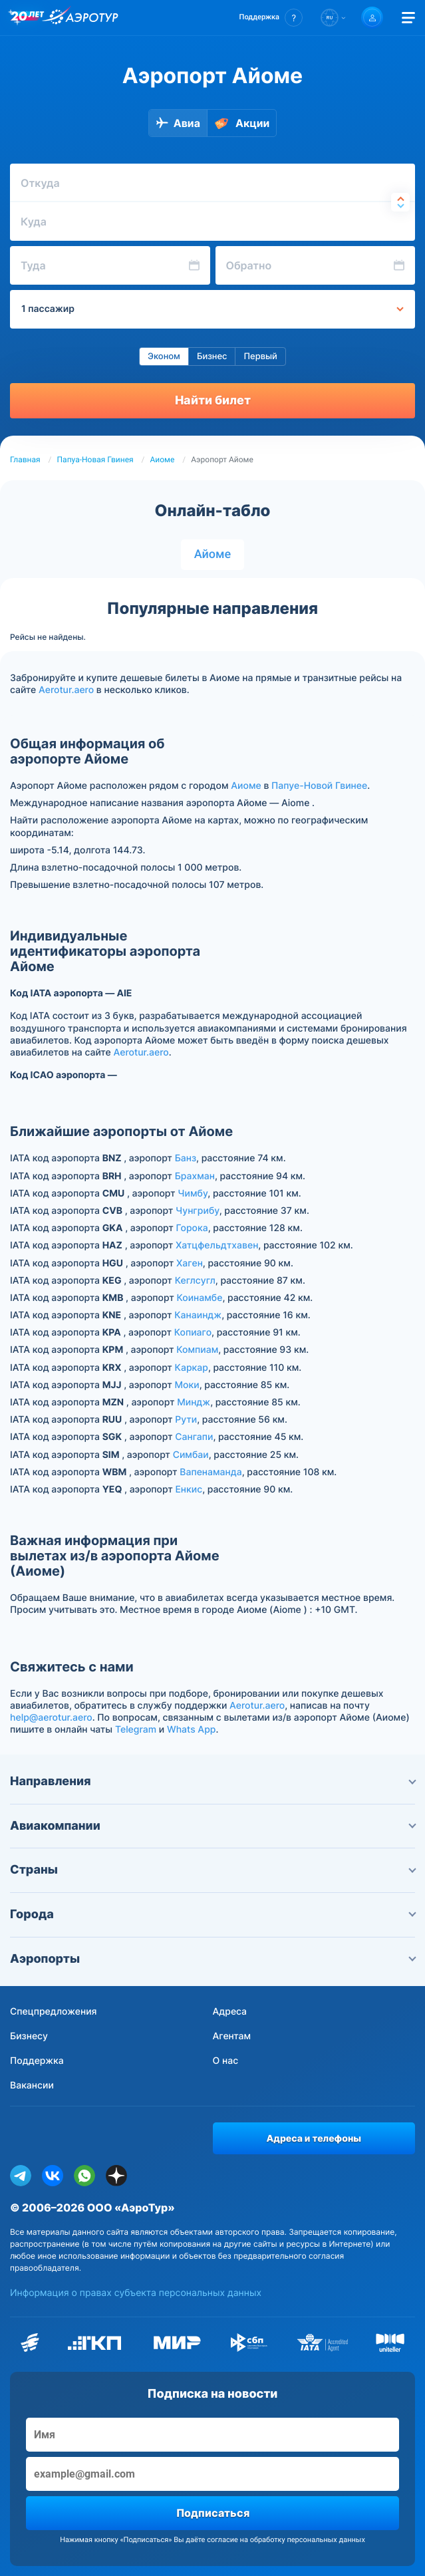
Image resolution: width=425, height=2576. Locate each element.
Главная (25, 459)
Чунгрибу (197, 1210)
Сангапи (194, 1437)
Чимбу (193, 1193)
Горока (192, 1228)
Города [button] (212, 1915)
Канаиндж (197, 1315)
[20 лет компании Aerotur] (27, 18)
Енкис (188, 1489)
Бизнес (212, 356)
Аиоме (162, 459)
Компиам (197, 1350)
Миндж (193, 1402)
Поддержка (37, 2061)
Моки (187, 1385)
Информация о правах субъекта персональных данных (135, 2293)
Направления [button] (212, 1782)
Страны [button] (212, 1870)
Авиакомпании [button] (212, 1826)
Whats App (191, 1729)
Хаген (189, 1263)
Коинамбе (199, 1298)
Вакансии (32, 2085)
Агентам (232, 2036)
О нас (226, 2061)
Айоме (212, 554)
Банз (185, 1158)
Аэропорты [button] (212, 1959)
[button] (271, 18)
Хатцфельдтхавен (217, 1245)
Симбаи (191, 1455)
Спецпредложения (53, 2011)
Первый (260, 356)
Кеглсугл (195, 1280)
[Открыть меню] (408, 17)
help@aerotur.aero (51, 1717)
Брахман (195, 1176)
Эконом (164, 356)
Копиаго (193, 1332)
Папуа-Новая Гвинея (95, 459)
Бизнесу (29, 2036)
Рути (186, 1419)
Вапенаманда (210, 1472)
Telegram (135, 1729)
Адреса (230, 2011)
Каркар (191, 1367)
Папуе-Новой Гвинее (319, 785)
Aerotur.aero (66, 690)
